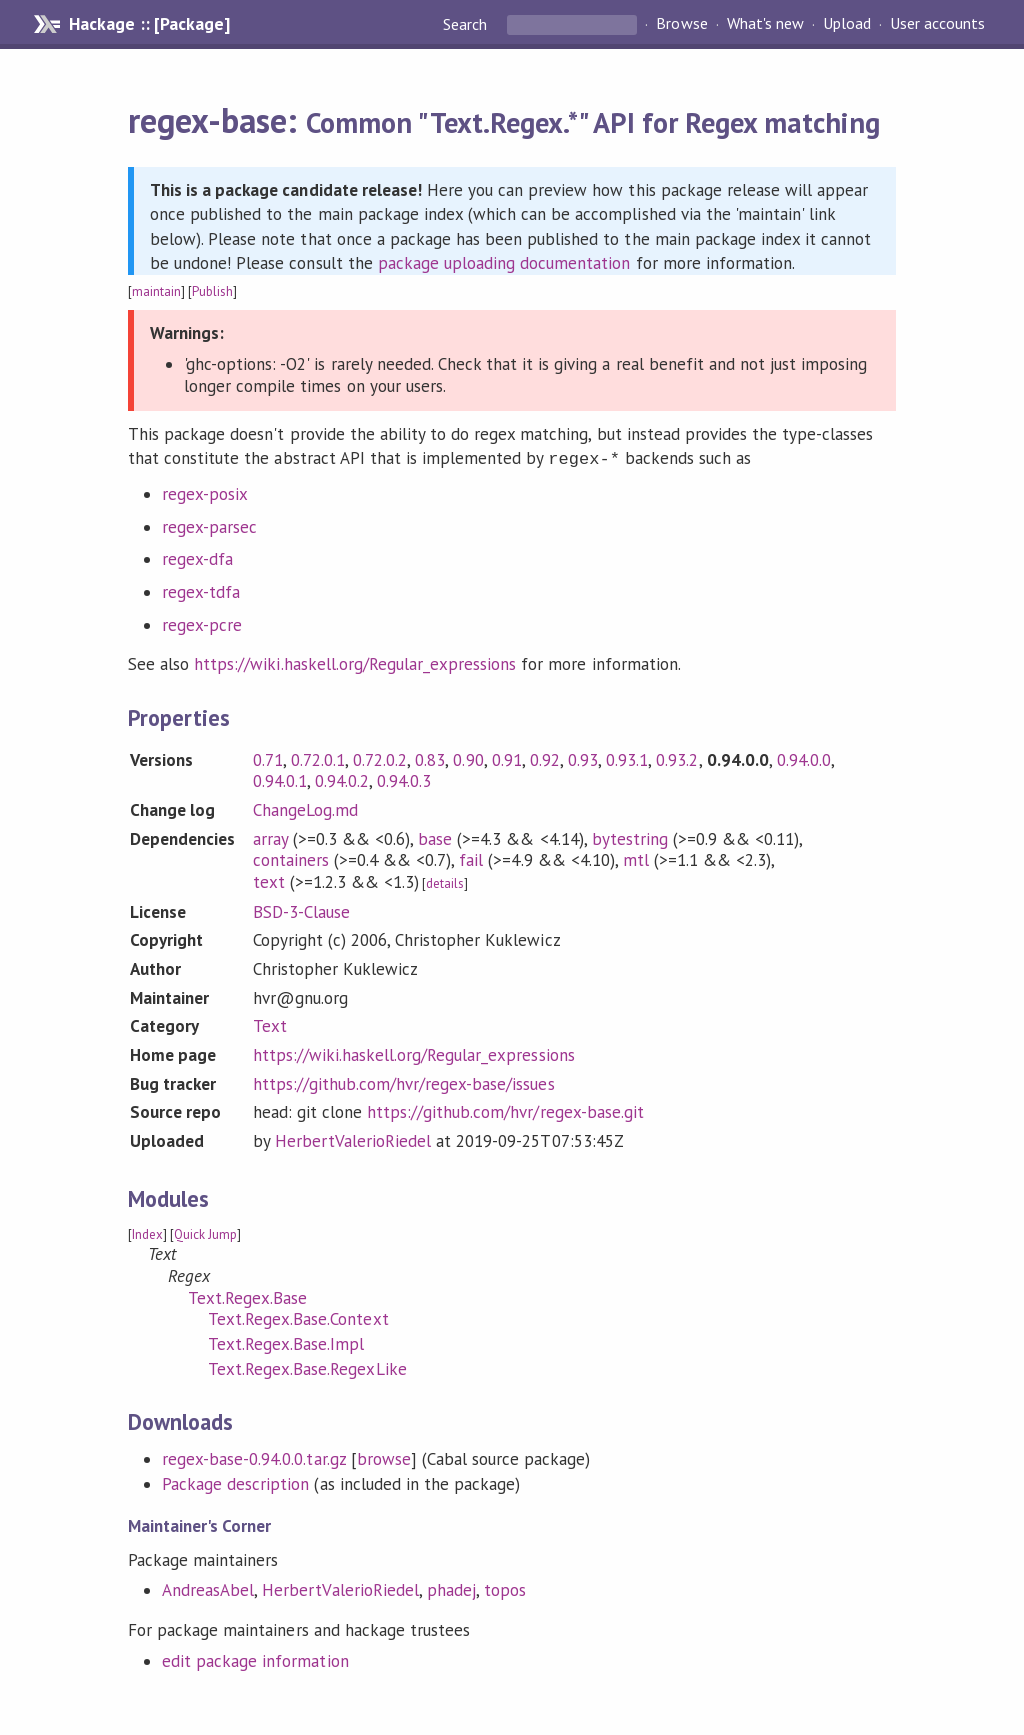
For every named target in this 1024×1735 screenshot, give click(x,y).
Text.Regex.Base (247, 1296)
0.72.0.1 (318, 758)
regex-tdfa (201, 590)
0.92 (545, 758)
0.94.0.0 (804, 758)
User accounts (937, 24)
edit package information (255, 1659)
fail (471, 858)
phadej (451, 1588)
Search (467, 24)
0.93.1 (627, 758)
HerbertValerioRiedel (353, 1139)
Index (147, 1232)
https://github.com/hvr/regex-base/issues (404, 1082)
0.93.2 (677, 758)
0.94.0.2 (342, 779)
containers (291, 858)
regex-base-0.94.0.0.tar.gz (254, 1457)
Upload (847, 24)
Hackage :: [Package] (149, 24)
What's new (765, 24)
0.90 (468, 758)
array (270, 837)
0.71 (268, 758)
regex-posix (205, 492)
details (445, 881)
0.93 (583, 758)
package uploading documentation (504, 263)
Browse (681, 24)
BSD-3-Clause (301, 910)
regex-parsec (209, 525)
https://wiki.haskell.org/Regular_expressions (355, 662)
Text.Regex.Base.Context (298, 1317)
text (269, 880)
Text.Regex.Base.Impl (286, 1342)
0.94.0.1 (280, 779)
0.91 (507, 758)
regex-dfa (197, 557)
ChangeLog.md (305, 808)
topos (505, 1588)
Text (270, 1024)
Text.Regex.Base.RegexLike (307, 1367)
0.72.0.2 (380, 758)
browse (384, 1457)
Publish (212, 291)
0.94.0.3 (404, 779)
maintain (156, 291)
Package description (235, 1482)
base (435, 837)
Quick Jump (205, 1232)
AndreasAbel (208, 1588)
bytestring (630, 837)
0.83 (430, 758)
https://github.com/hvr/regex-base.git (505, 1110)
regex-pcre (202, 623)
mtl (636, 858)
